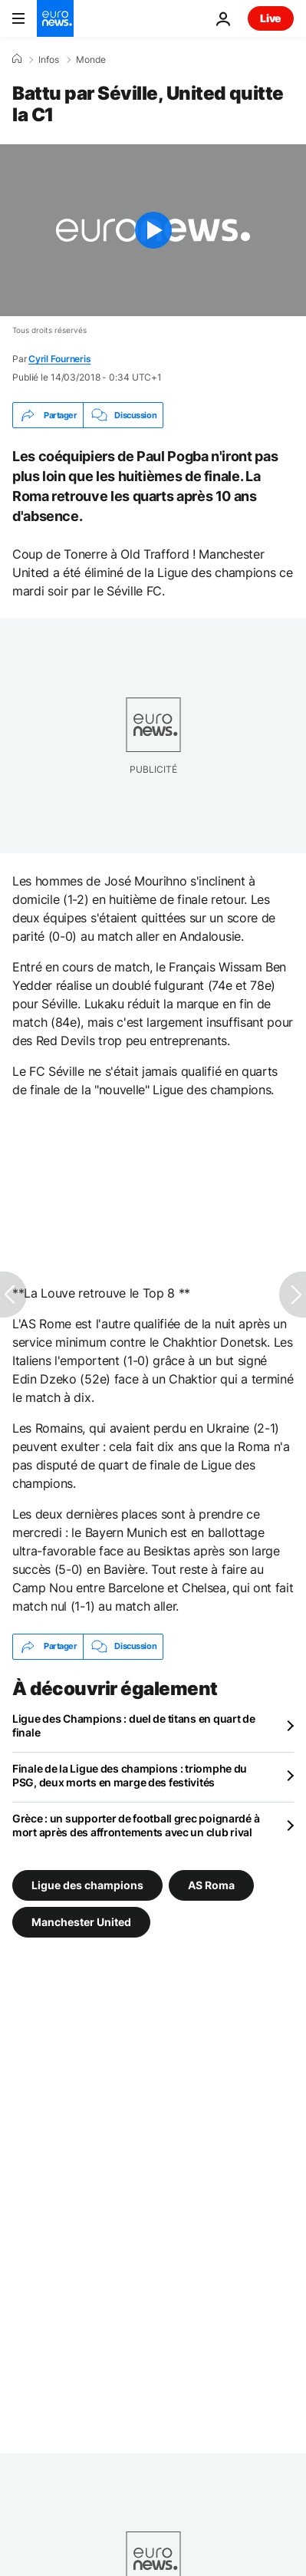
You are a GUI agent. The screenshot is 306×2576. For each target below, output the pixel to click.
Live (270, 18)
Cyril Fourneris (59, 358)
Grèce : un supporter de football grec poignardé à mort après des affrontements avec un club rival (135, 1825)
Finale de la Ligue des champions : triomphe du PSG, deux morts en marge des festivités (129, 1775)
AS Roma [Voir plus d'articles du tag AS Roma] (211, 1884)
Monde (91, 59)
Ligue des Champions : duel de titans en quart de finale (133, 1725)
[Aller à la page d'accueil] (55, 18)
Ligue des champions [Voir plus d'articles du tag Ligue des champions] (87, 1884)
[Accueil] (16, 59)
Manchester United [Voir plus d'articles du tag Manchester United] (81, 1921)
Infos (48, 59)
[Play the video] (153, 230)
